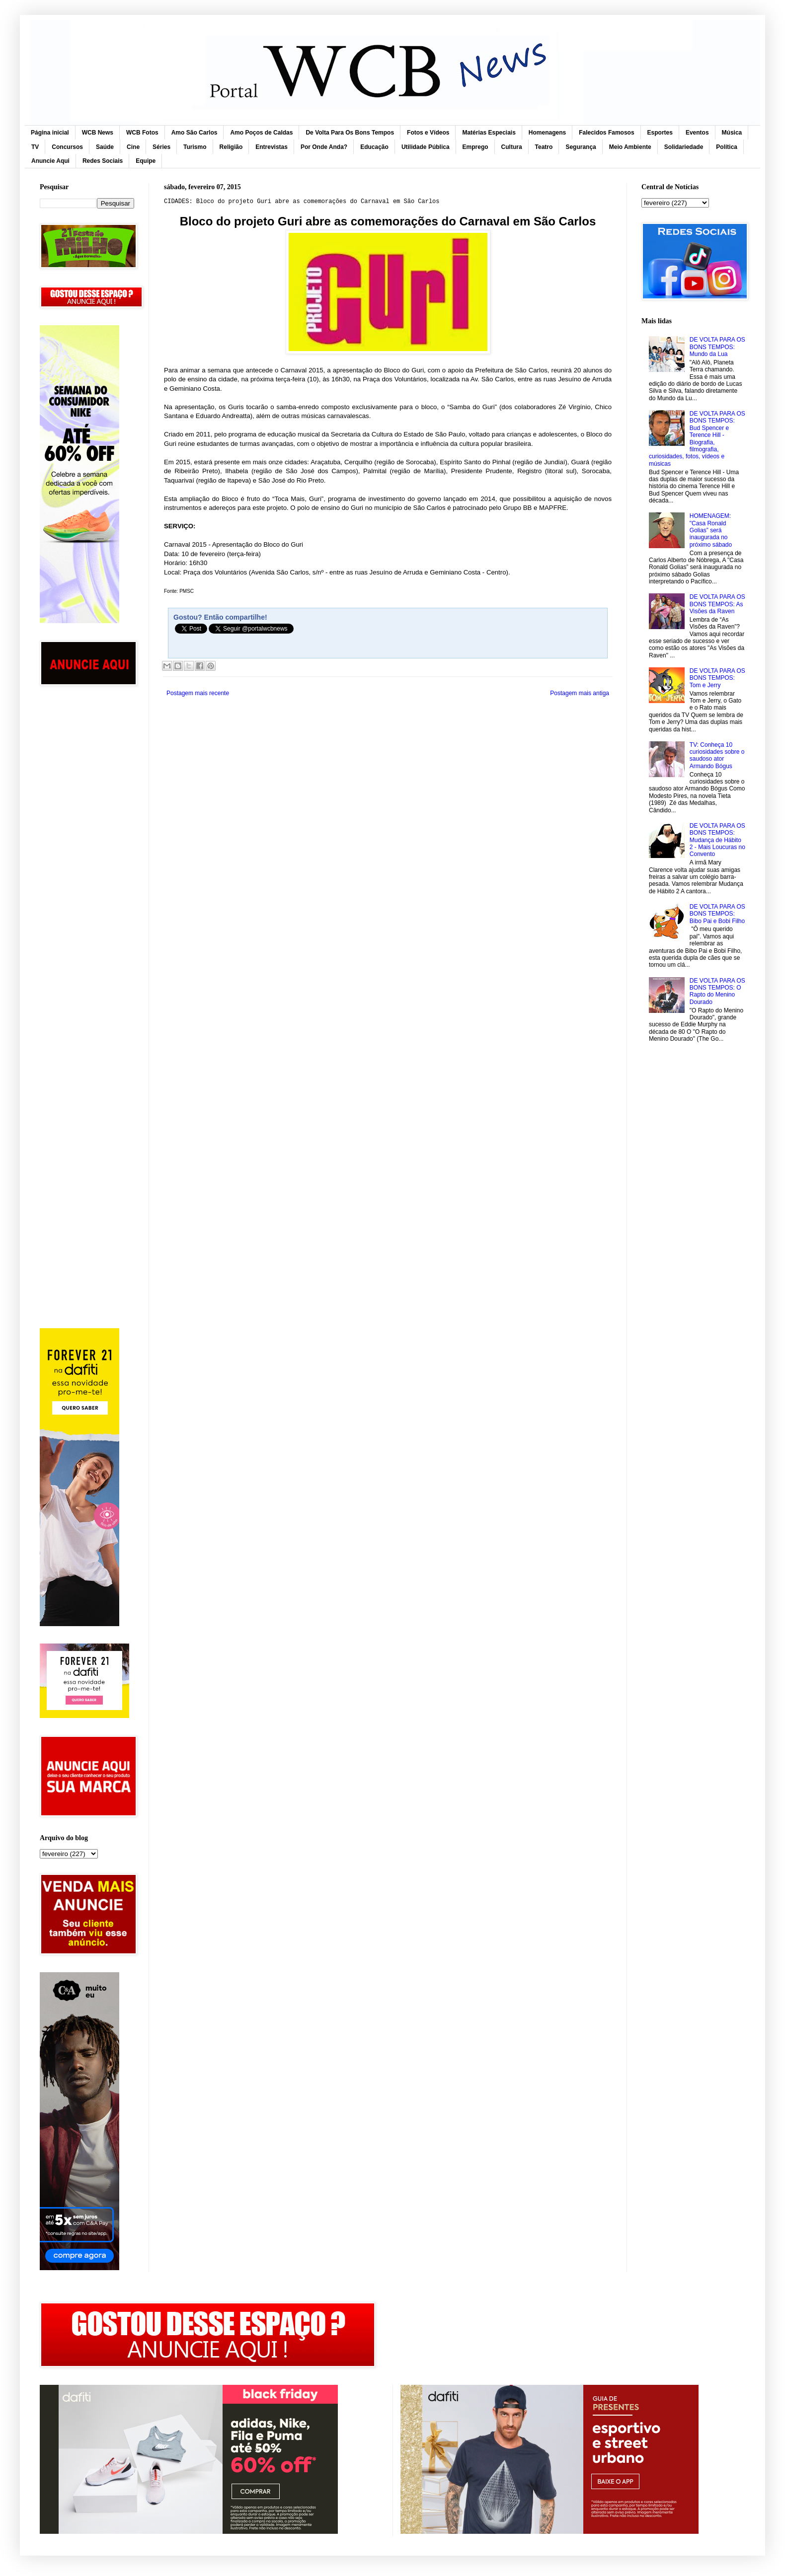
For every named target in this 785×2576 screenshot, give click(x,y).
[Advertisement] (87, 852)
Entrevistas (271, 146)
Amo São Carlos (194, 132)
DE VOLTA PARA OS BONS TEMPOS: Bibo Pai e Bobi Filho (717, 914)
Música (732, 132)
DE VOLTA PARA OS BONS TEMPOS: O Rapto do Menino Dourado (717, 991)
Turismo (194, 146)
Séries (161, 146)
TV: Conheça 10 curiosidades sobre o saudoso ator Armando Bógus (717, 755)
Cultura (511, 146)
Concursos (67, 146)
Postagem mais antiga (579, 693)
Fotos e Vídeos (428, 132)
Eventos (697, 132)
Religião (231, 146)
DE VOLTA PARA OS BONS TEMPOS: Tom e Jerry (717, 678)
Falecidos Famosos (606, 132)
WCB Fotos (142, 132)
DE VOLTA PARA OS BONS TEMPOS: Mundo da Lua (717, 347)
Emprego (475, 146)
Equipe (146, 160)
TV (35, 146)
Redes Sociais (102, 160)
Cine (133, 146)
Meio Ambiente (630, 146)
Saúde (105, 146)
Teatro (544, 146)
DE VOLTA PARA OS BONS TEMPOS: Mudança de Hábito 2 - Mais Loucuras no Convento (717, 840)
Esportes (660, 132)
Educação (374, 146)
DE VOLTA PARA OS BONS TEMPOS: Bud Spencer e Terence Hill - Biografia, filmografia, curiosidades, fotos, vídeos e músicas (697, 438)
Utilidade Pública (425, 146)
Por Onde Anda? (324, 146)
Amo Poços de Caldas (261, 132)
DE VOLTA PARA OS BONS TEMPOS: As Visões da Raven (717, 604)
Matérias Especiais (488, 132)
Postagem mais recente (197, 693)
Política (726, 146)
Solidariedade (684, 146)
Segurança (580, 146)
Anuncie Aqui (50, 160)
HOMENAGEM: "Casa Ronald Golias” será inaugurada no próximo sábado (711, 530)
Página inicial (50, 132)
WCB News (97, 132)
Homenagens (547, 132)
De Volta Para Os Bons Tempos (350, 132)
